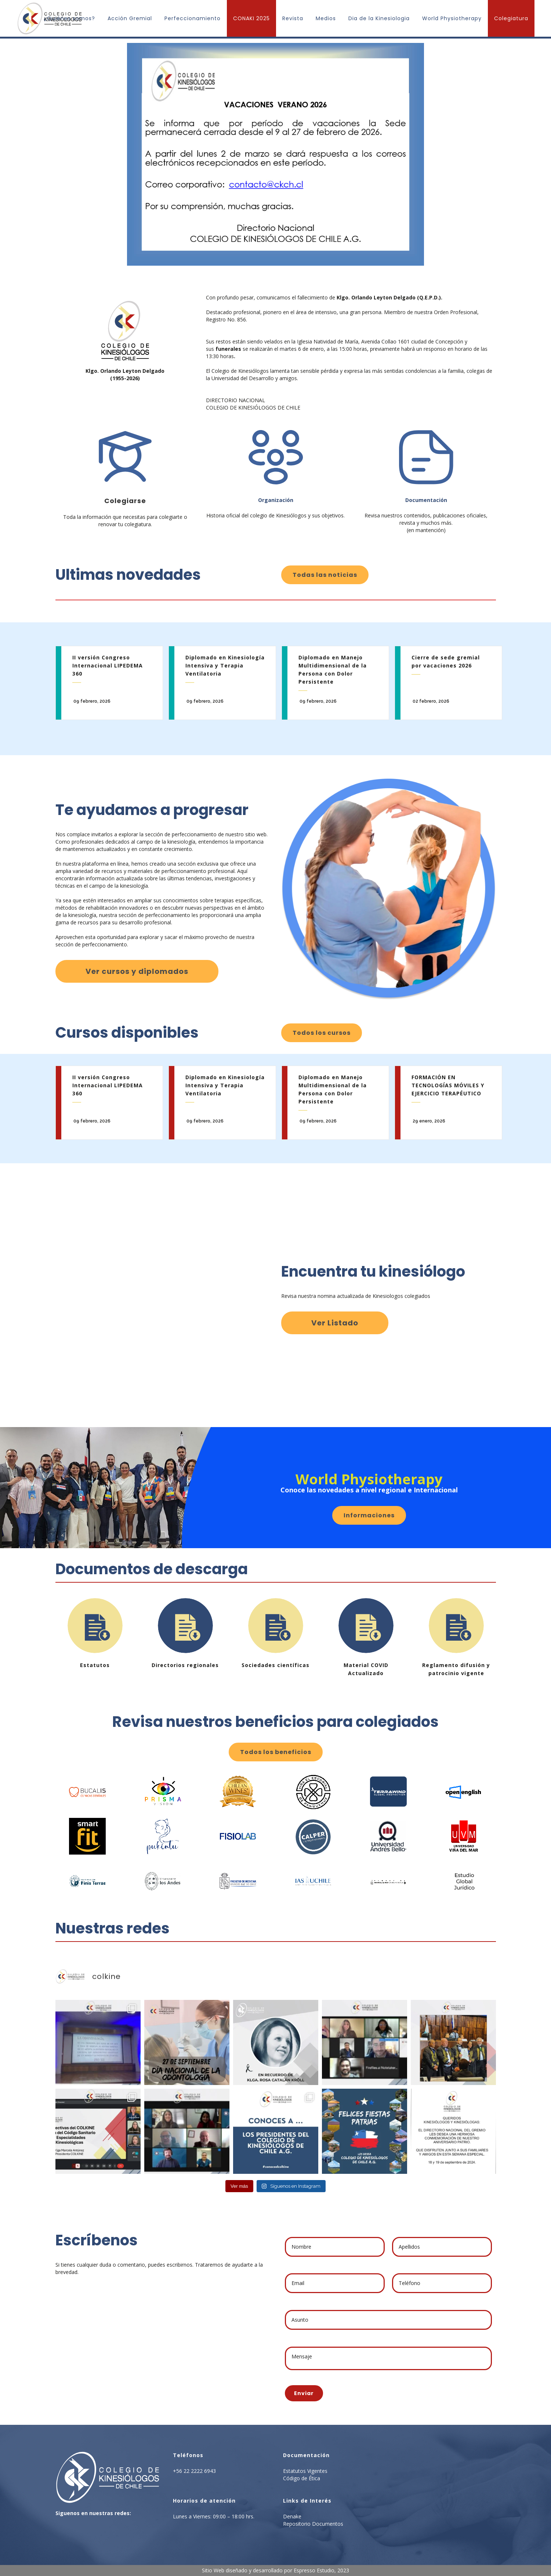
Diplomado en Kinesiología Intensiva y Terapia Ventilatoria (225, 665)
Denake (292, 2516)
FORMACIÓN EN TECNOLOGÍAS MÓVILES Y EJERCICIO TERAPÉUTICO (448, 1085)
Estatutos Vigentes (305, 2470)
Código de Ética (301, 2478)
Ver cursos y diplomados (137, 971)
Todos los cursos (322, 1033)
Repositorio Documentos (313, 2523)
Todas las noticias (325, 575)
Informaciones (369, 1515)
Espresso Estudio (314, 2570)
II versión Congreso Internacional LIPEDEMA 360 (107, 665)
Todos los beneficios (275, 1752)
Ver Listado (334, 1323)
